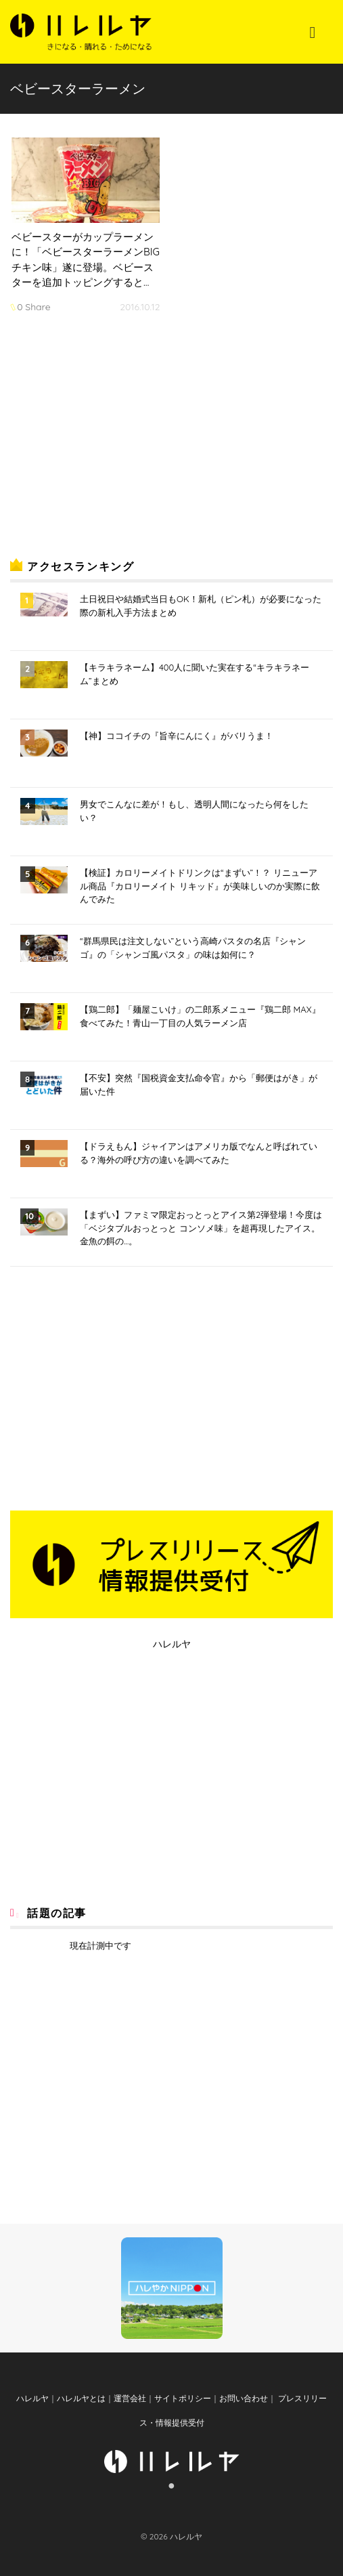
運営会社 (130, 2398)
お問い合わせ (243, 2398)
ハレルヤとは (81, 2398)
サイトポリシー (182, 2398)
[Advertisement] (111, 439)
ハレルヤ (172, 1644)
